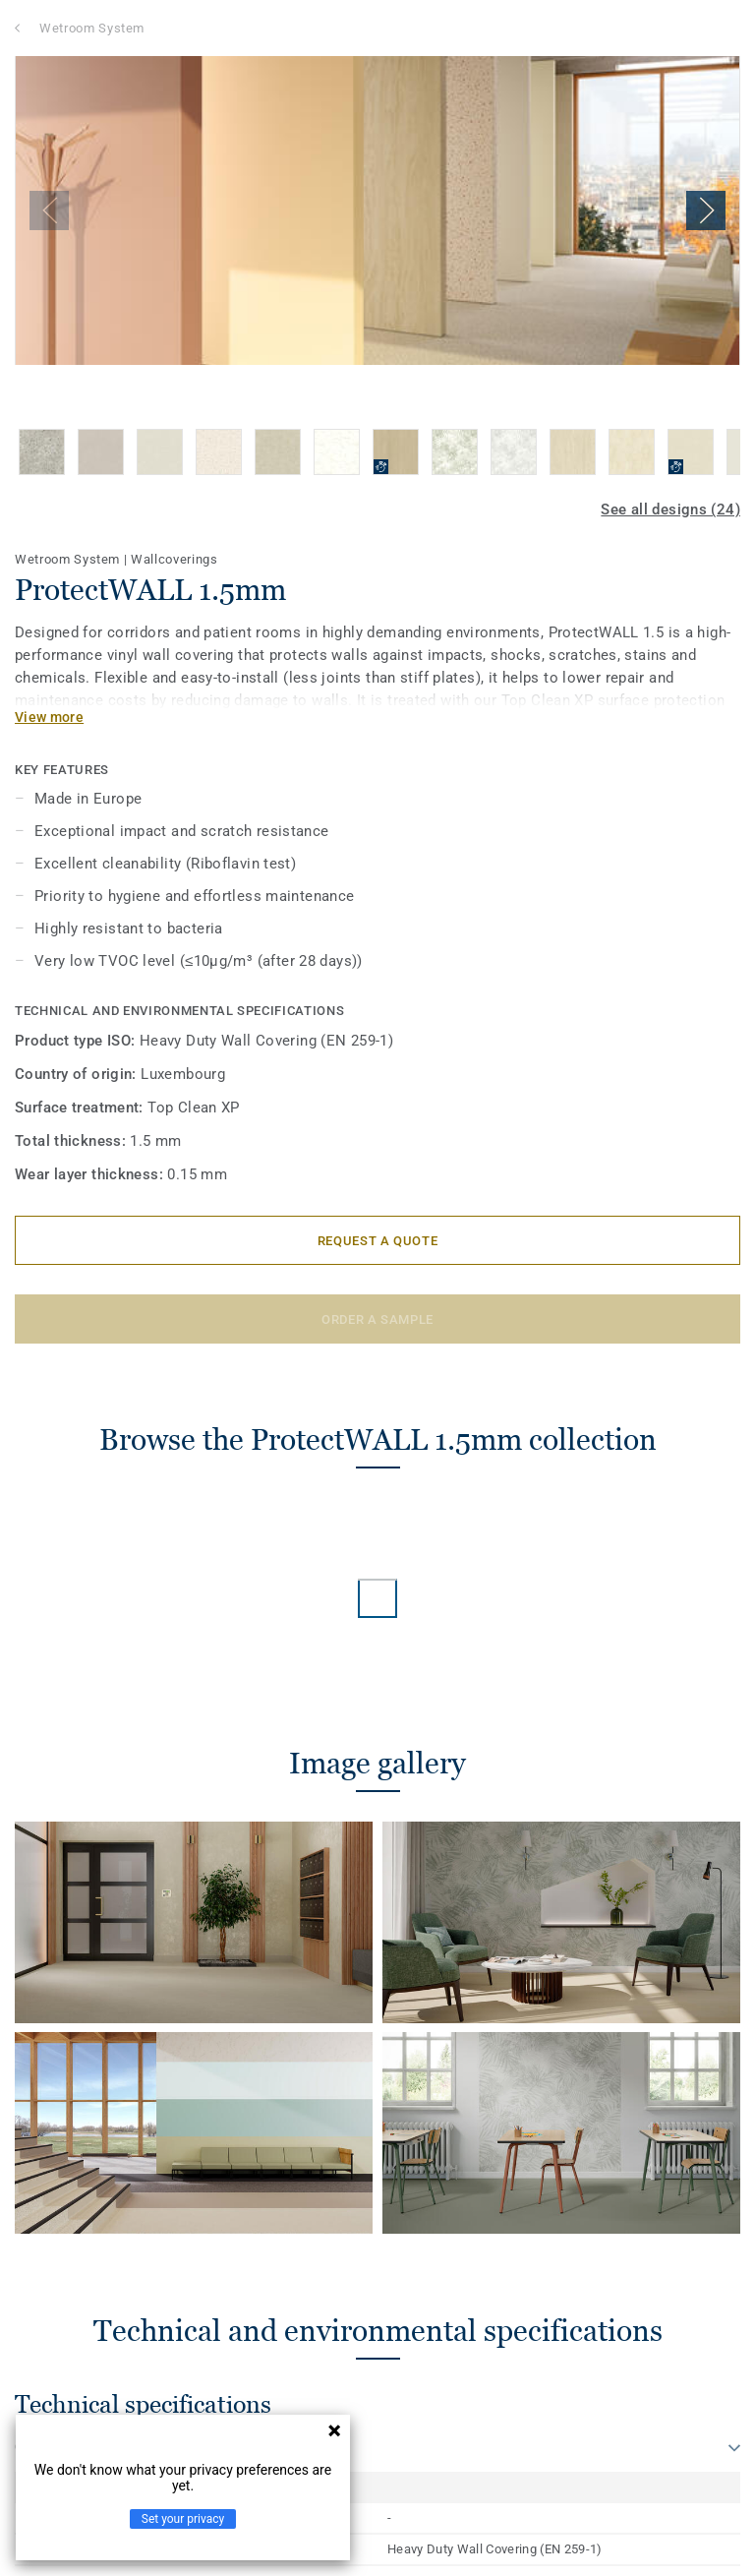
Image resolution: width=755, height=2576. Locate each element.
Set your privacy (183, 2519)
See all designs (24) (670, 509)
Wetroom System (92, 28)
